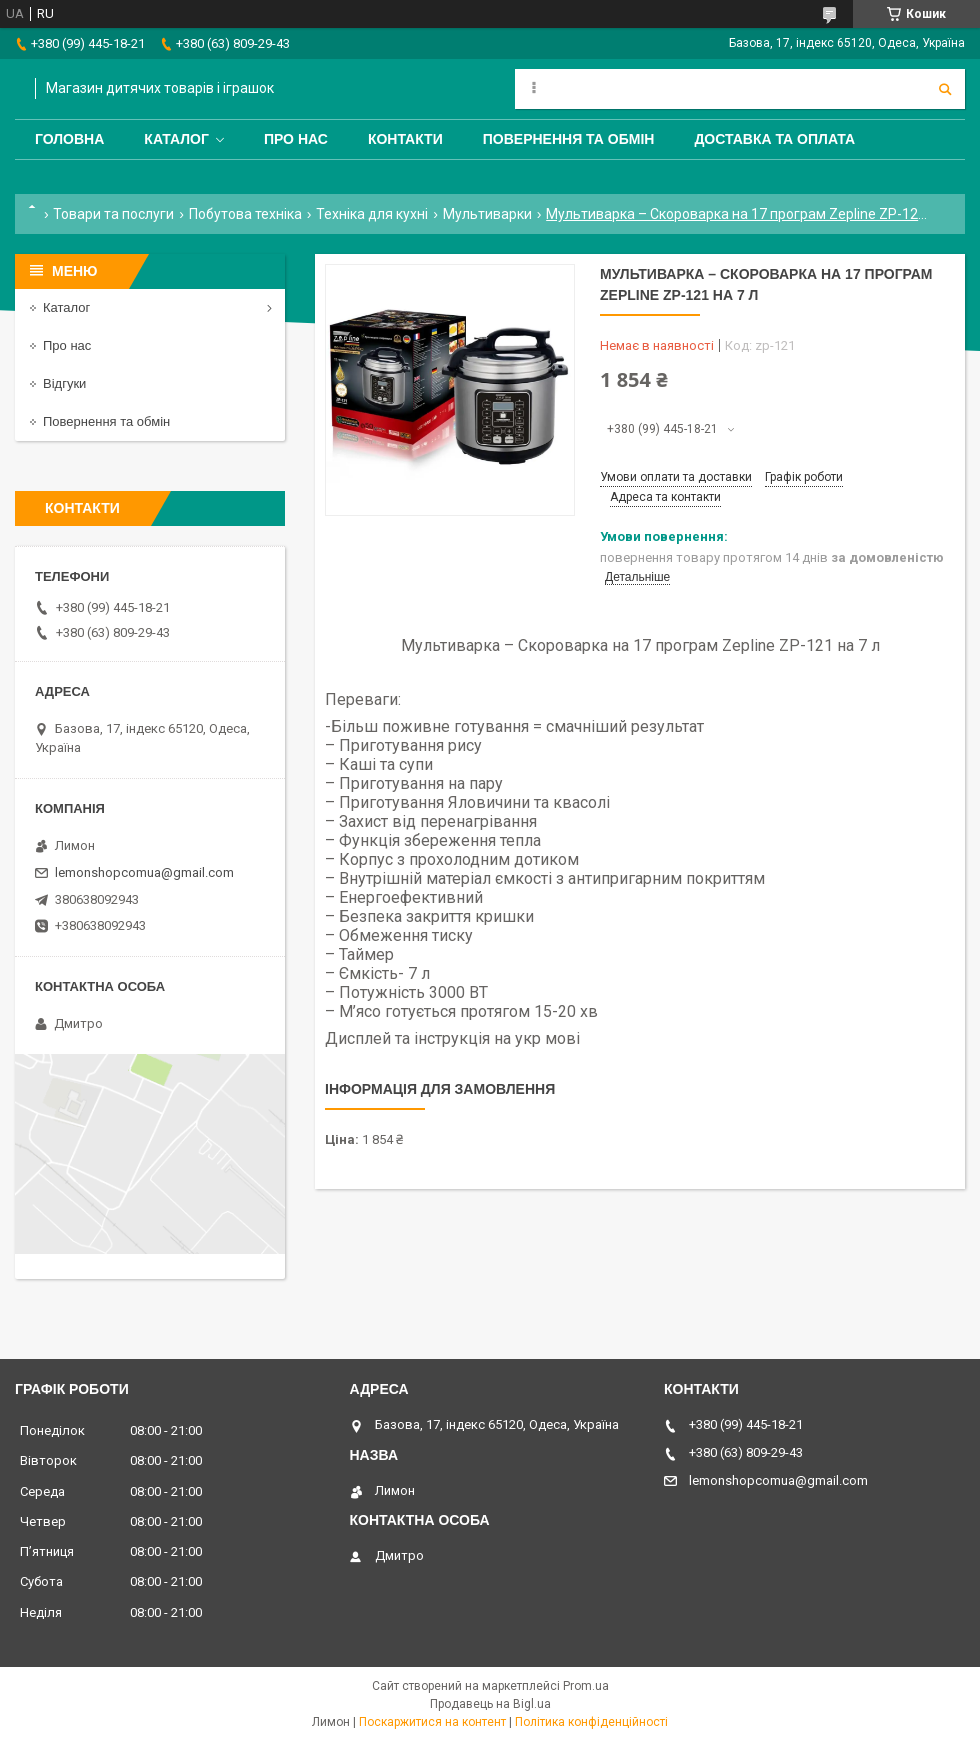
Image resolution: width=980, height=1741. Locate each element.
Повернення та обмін (569, 139)
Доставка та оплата (774, 139)
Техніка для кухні (372, 214)
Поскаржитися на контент (432, 1722)
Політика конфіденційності (591, 1722)
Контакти (405, 139)
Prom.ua (586, 1686)
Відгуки (64, 383)
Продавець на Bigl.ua (490, 1704)
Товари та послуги (113, 214)
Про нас (296, 139)
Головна (69, 139)
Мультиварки (487, 214)
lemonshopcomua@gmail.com (144, 872)
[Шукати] (945, 89)
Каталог (176, 139)
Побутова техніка (245, 214)
